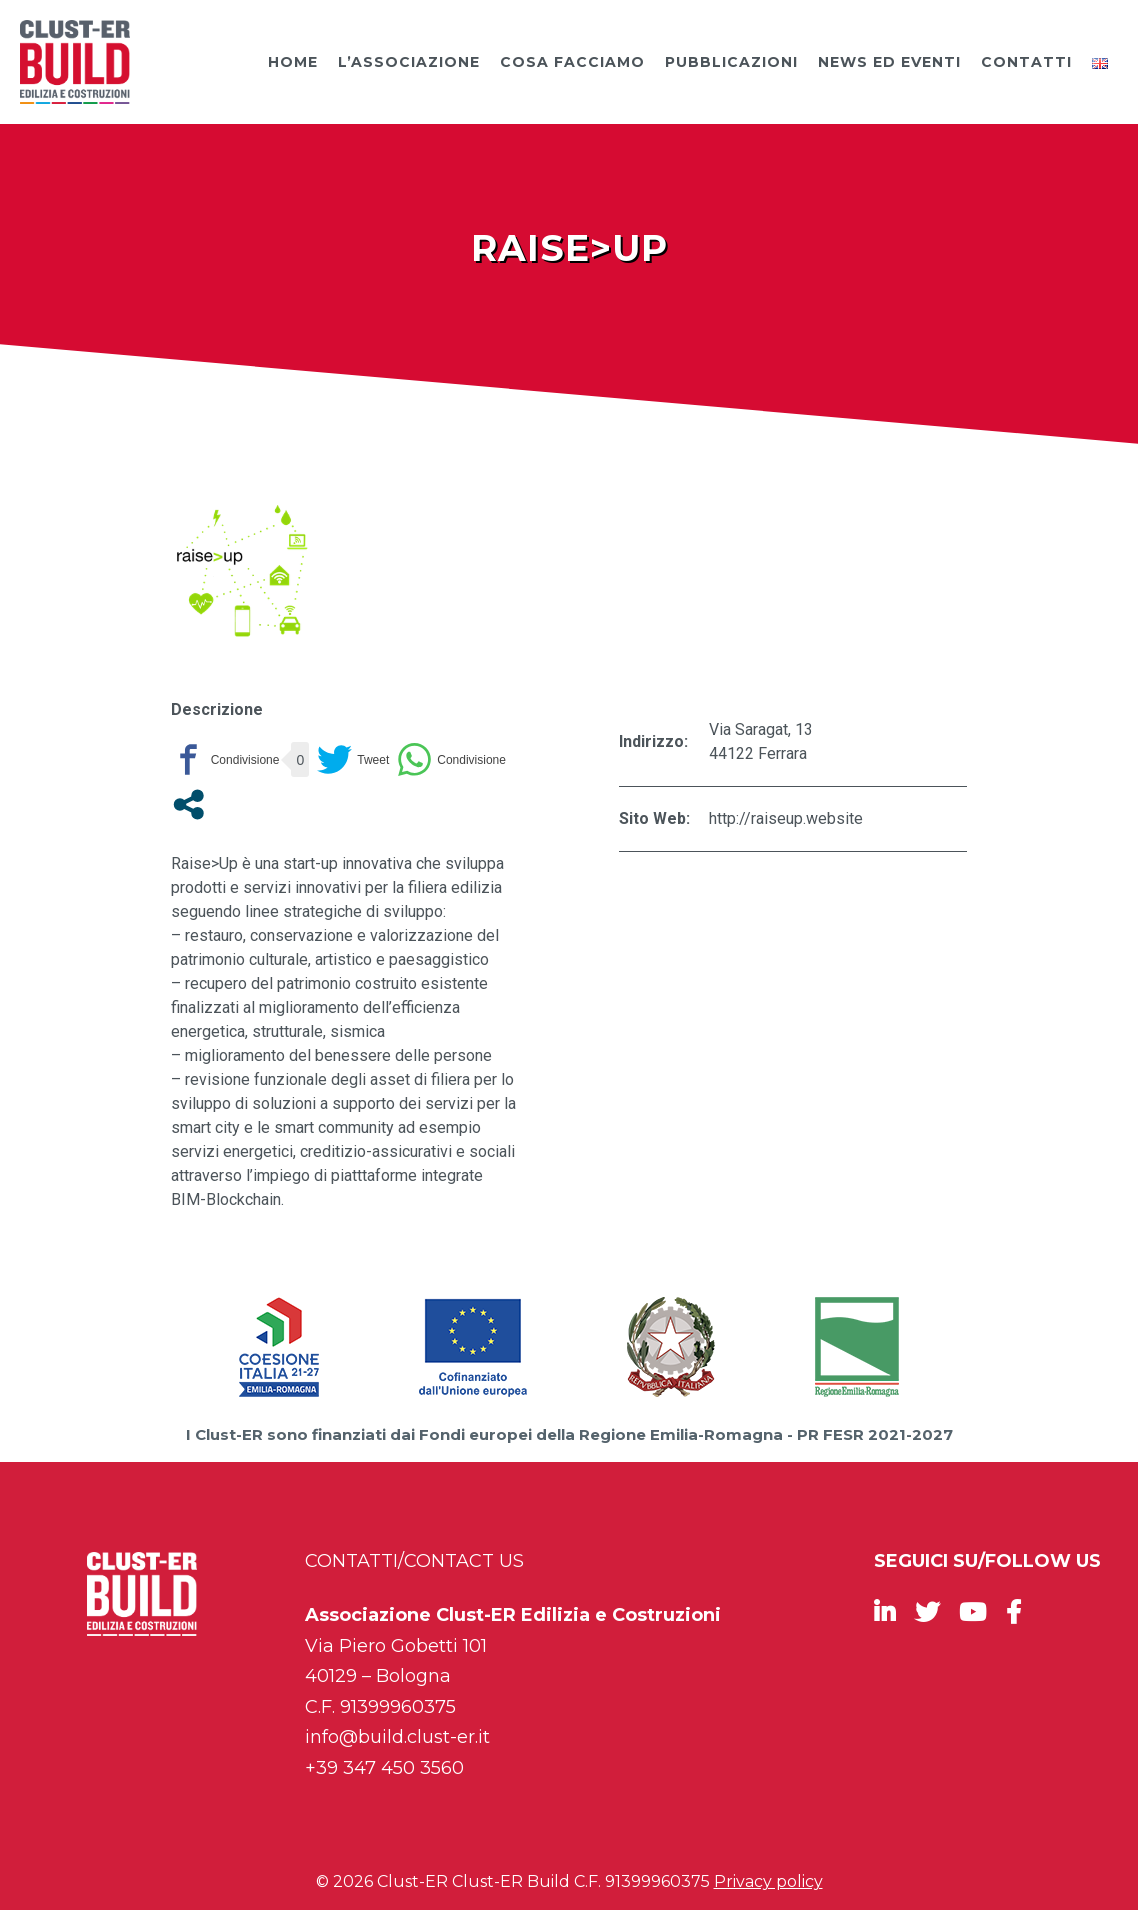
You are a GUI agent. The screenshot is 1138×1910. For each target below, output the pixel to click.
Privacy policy (768, 1881)
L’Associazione (409, 62)
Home (293, 62)
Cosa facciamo (572, 62)
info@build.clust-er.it (397, 1737)
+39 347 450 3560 (384, 1768)
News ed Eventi (889, 62)
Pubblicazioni (731, 62)
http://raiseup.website (786, 818)
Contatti (1026, 62)
